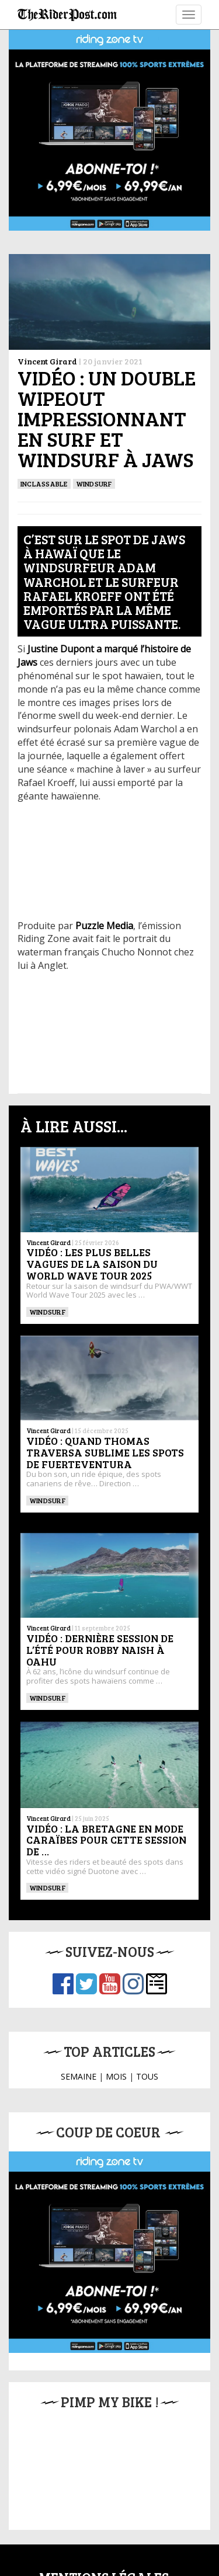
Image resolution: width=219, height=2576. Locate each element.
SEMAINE (78, 2076)
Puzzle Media (104, 925)
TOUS (147, 2076)
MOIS (116, 2076)
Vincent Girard (47, 361)
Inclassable (44, 483)
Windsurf (94, 483)
